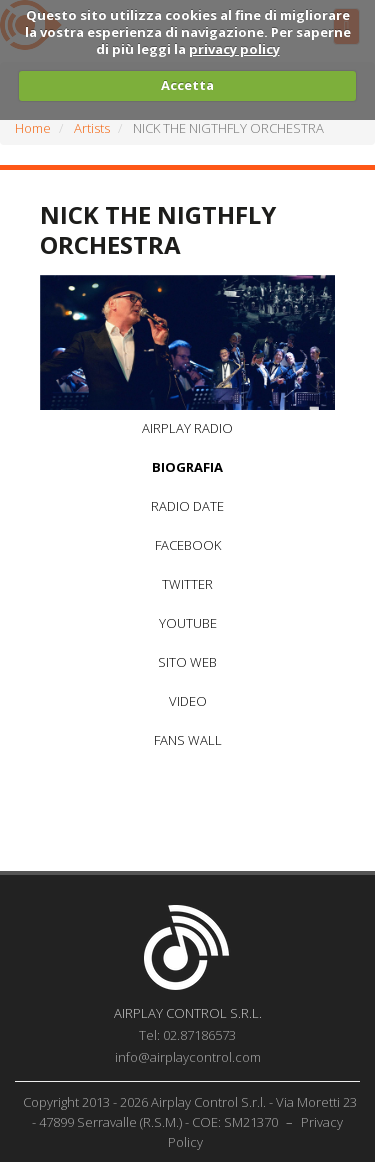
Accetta (187, 85)
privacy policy (234, 49)
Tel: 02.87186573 (187, 1035)
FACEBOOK (188, 545)
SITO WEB (187, 662)
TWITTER (187, 584)
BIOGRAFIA (187, 467)
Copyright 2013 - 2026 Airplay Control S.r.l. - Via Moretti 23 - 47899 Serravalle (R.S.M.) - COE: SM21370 (190, 1112)
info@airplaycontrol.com (188, 1057)
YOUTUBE (188, 623)
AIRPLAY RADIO (187, 428)
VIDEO (188, 701)
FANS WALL (188, 740)
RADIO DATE (187, 506)
